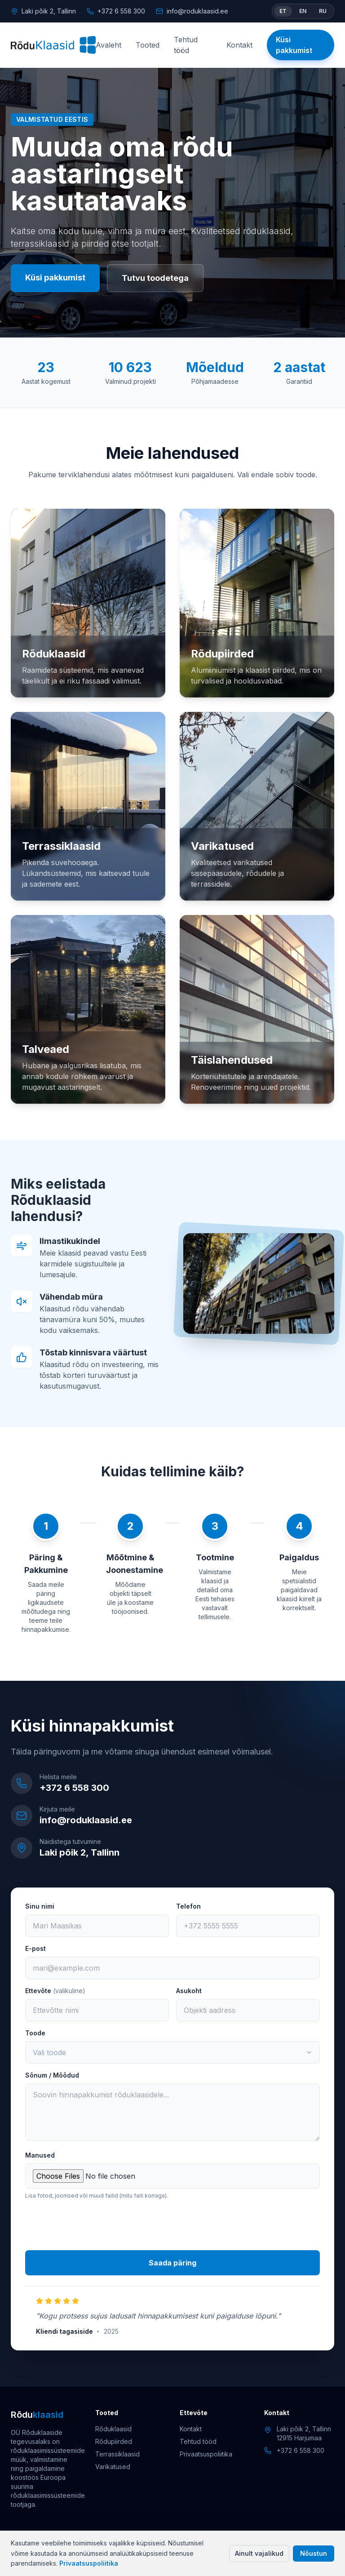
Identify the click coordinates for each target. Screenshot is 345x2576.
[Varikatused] (257, 806)
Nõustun (313, 2553)
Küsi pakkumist (294, 45)
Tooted (147, 44)
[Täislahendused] (257, 1009)
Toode (35, 2033)
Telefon (188, 1906)
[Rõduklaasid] (53, 45)
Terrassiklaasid (117, 2454)
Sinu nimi (39, 1906)
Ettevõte (55, 1990)
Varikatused (112, 2466)
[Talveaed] (88, 1009)
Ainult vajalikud (259, 2553)
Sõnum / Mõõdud (52, 2075)
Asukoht (189, 1990)
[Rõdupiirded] (257, 603)
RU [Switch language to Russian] (323, 11)
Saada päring (172, 2262)
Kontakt (239, 44)
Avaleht (108, 44)
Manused (40, 2155)
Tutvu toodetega (155, 278)
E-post (35, 1948)
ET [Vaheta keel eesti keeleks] (283, 11)
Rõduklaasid (113, 2429)
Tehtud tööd (186, 45)
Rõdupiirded (113, 2441)
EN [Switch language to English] (302, 11)
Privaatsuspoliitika (88, 2563)
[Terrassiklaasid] (88, 806)
